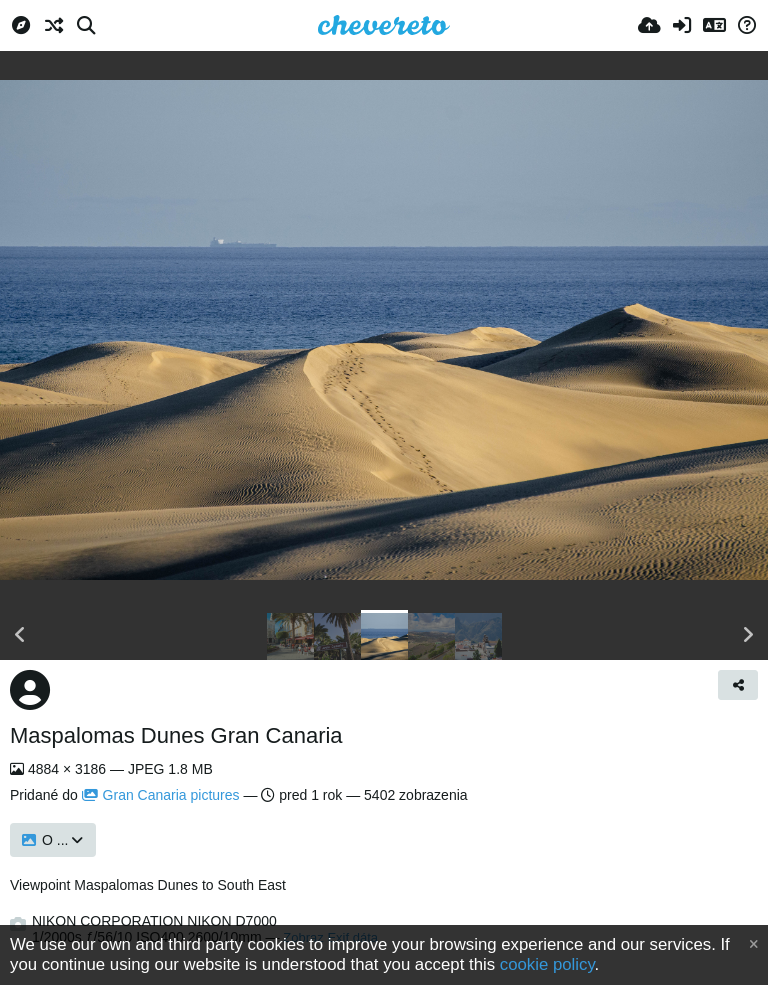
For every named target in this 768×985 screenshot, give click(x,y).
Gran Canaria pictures (161, 795)
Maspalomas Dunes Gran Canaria (176, 735)
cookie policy (547, 964)
